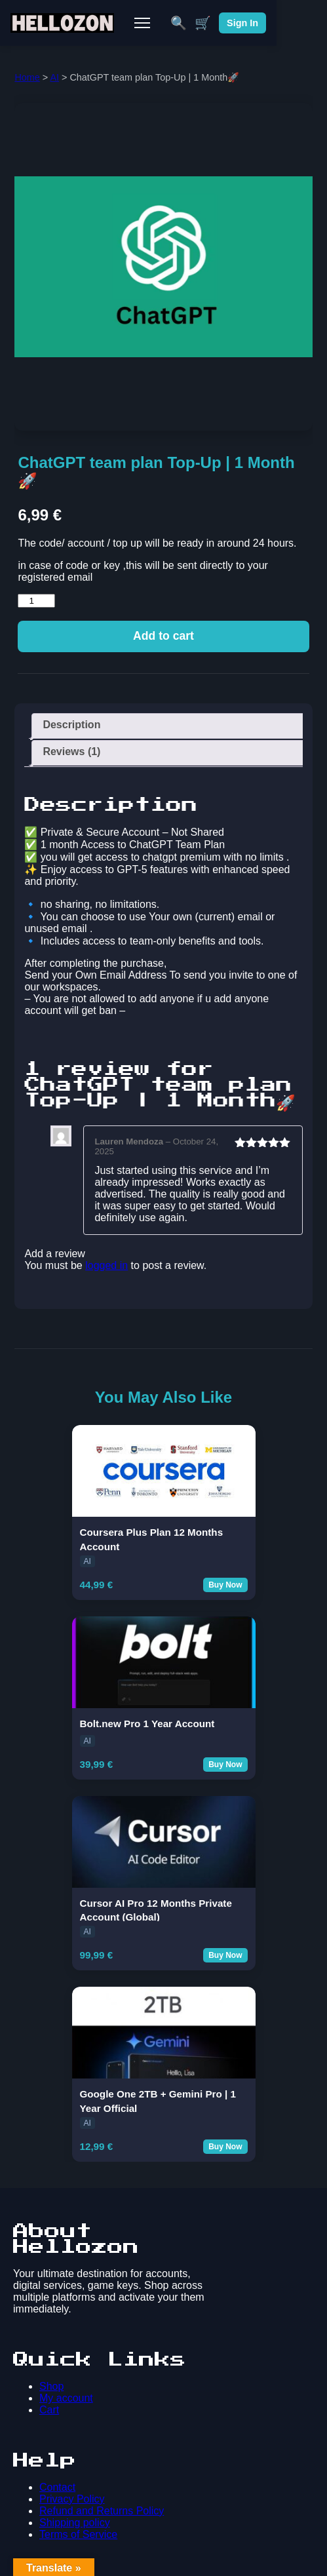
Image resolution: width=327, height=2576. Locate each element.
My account (66, 2398)
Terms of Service (78, 2534)
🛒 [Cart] (253, 23)
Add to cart (163, 635)
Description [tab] (71, 724)
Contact (57, 2487)
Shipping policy (74, 2522)
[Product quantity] (36, 601)
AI (54, 77)
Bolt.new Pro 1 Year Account (147, 1723)
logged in (106, 1265)
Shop (51, 2386)
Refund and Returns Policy (101, 2510)
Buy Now (225, 1585)
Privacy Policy (72, 2499)
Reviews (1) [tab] (71, 751)
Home (26, 77)
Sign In (293, 23)
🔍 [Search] (229, 23)
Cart (49, 2409)
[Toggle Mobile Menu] (167, 23)
